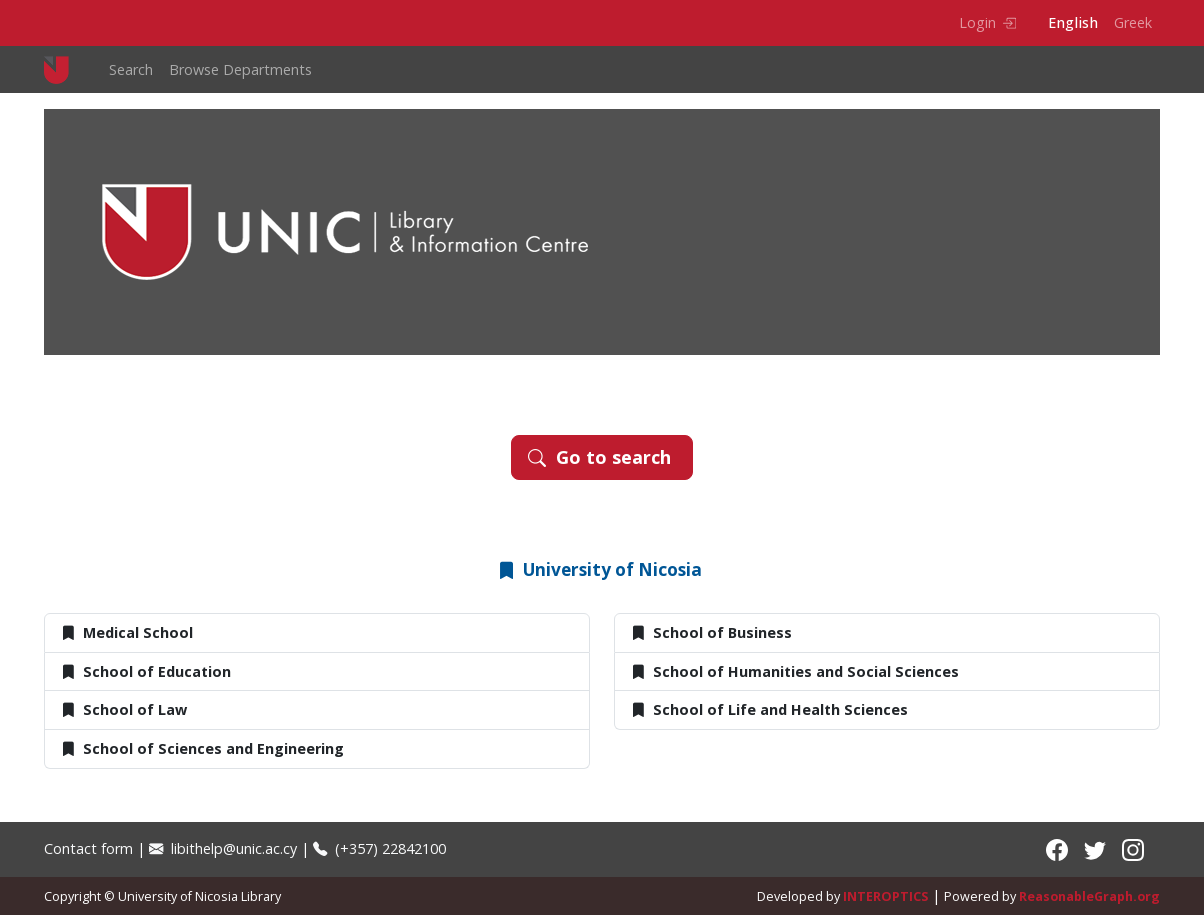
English (1073, 22)
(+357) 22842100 (379, 848)
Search (131, 69)
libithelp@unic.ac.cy (223, 848)
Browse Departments (240, 69)
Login (987, 22)
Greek (1133, 22)
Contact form (88, 848)
